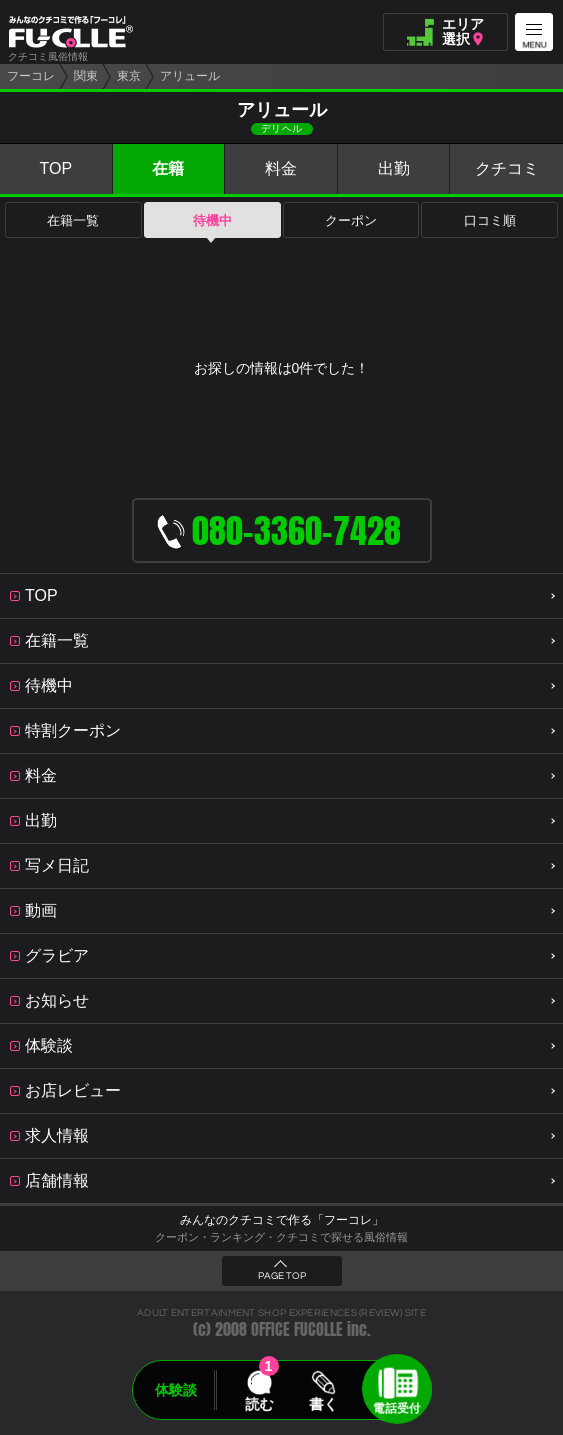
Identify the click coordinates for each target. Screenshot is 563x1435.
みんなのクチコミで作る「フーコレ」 (282, 1220)
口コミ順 (490, 220)
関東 (86, 76)
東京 (129, 76)
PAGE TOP (282, 1276)
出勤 (394, 168)
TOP (55, 168)
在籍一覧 (73, 220)
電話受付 (397, 1408)
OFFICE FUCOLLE (297, 1329)
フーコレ (31, 76)
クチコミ (507, 168)
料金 (281, 168)
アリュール (190, 76)
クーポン (351, 220)
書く (324, 1404)
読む (259, 1404)
